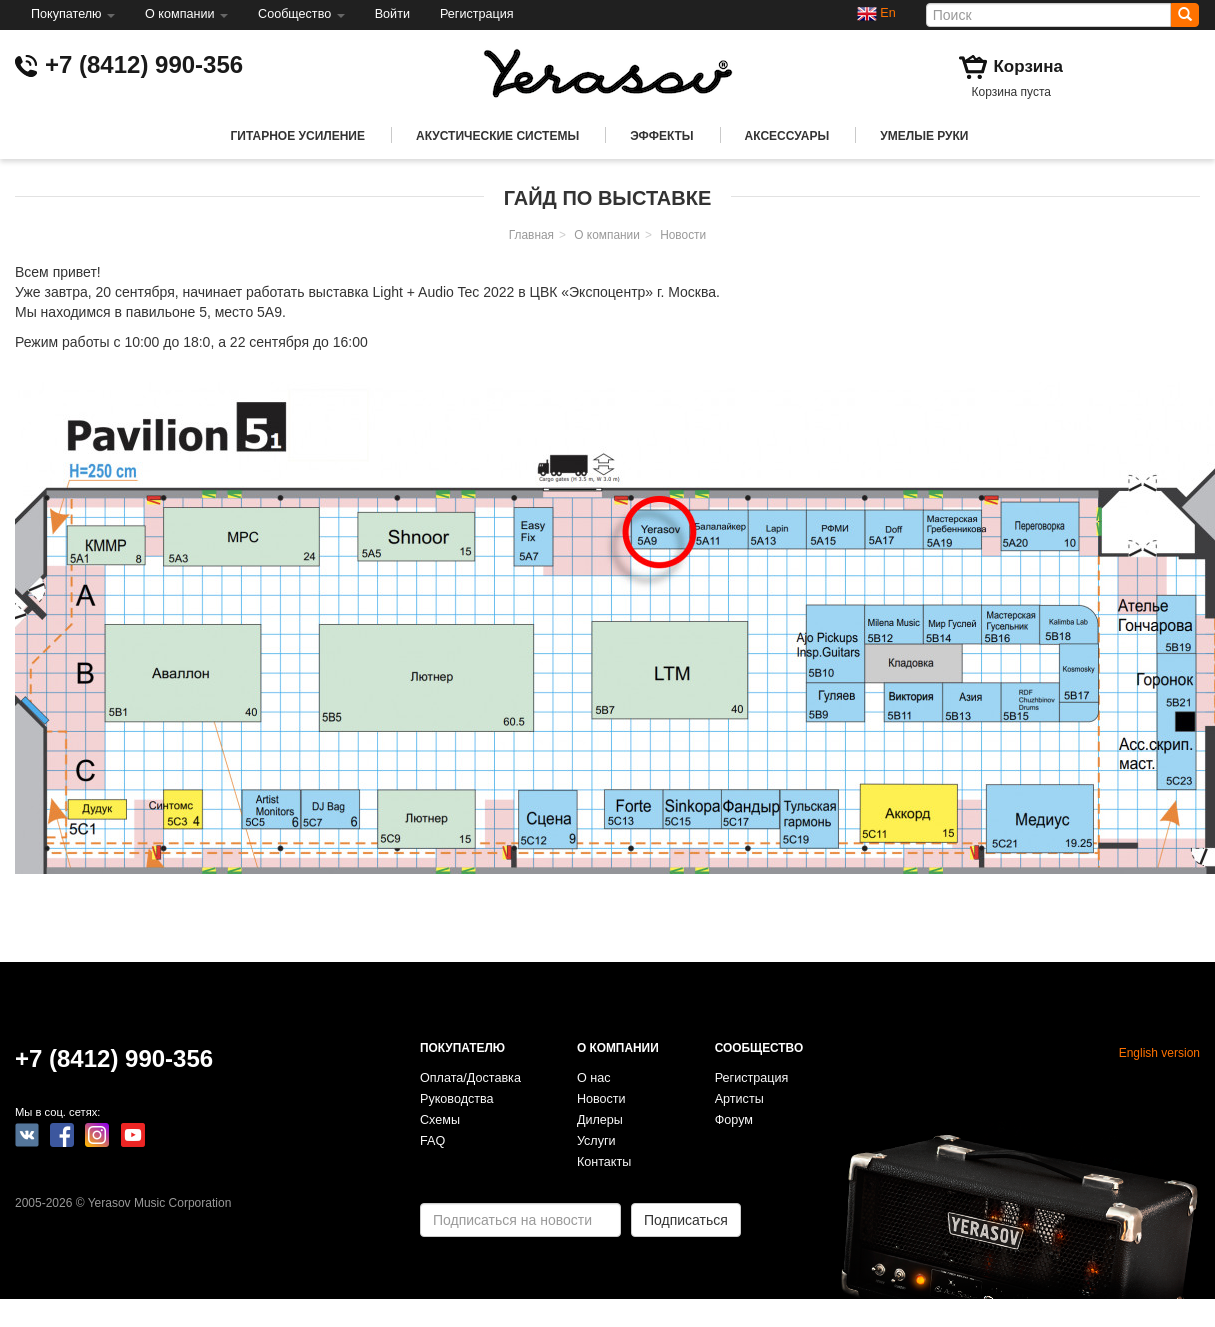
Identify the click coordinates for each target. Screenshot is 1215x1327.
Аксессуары (787, 136)
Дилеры (600, 1120)
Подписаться (686, 1220)
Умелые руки (924, 136)
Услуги (596, 1141)
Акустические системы (497, 136)
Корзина (1028, 66)
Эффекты (661, 136)
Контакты (604, 1162)
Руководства (457, 1099)
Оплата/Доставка (470, 1078)
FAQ (432, 1141)
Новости (683, 235)
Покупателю (73, 14)
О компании (186, 14)
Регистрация (477, 14)
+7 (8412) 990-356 (144, 64)
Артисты (739, 1099)
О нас (594, 1078)
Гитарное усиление (298, 136)
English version (1159, 1053)
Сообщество (301, 14)
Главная (531, 235)
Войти (392, 14)
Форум (734, 1120)
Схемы (440, 1120)
